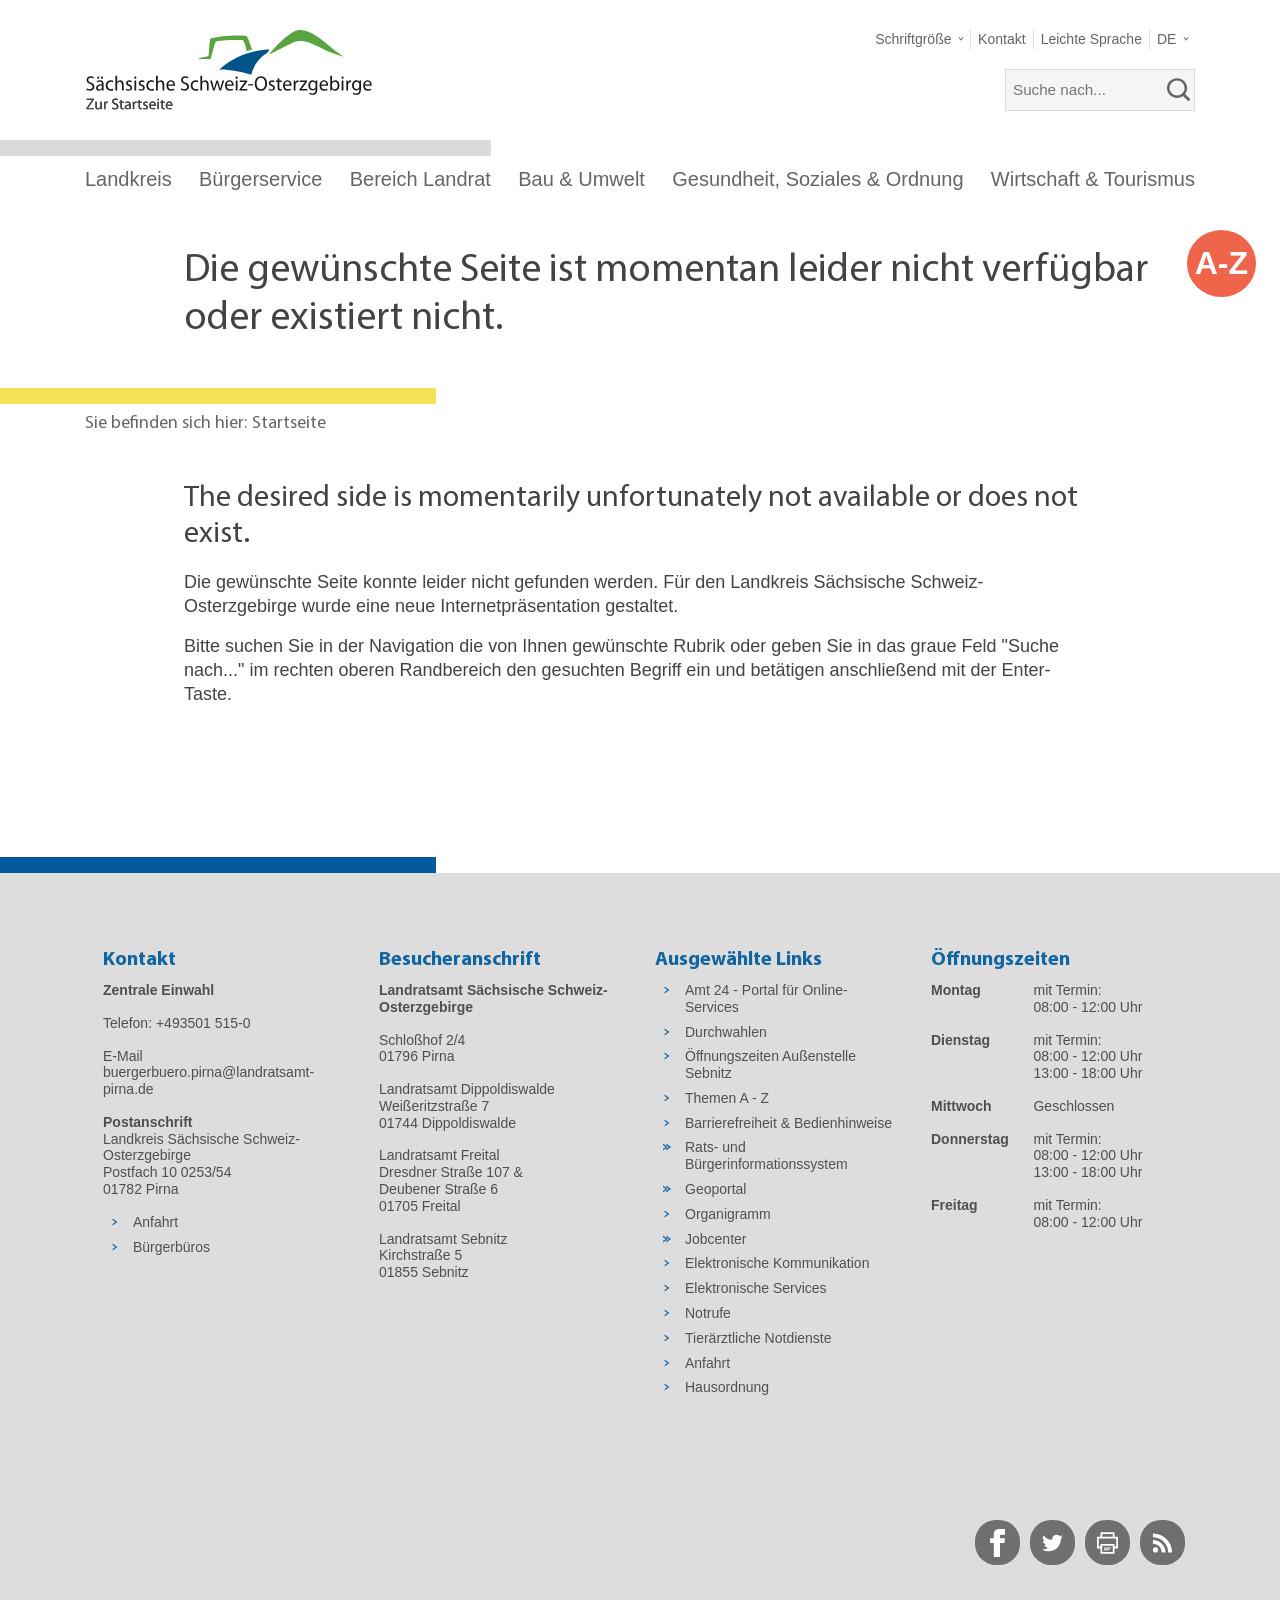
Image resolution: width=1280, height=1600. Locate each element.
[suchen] (1179, 90)
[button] (919, 39)
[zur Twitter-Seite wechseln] (1052, 1542)
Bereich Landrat (420, 179)
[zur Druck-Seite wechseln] (1107, 1542)
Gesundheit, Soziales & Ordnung (817, 179)
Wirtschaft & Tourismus (1093, 179)
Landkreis (128, 179)
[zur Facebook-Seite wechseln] (997, 1542)
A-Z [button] (1221, 263)
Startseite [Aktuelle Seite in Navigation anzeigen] (289, 423)
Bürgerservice (260, 179)
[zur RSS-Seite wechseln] (1162, 1542)
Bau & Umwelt (581, 179)
